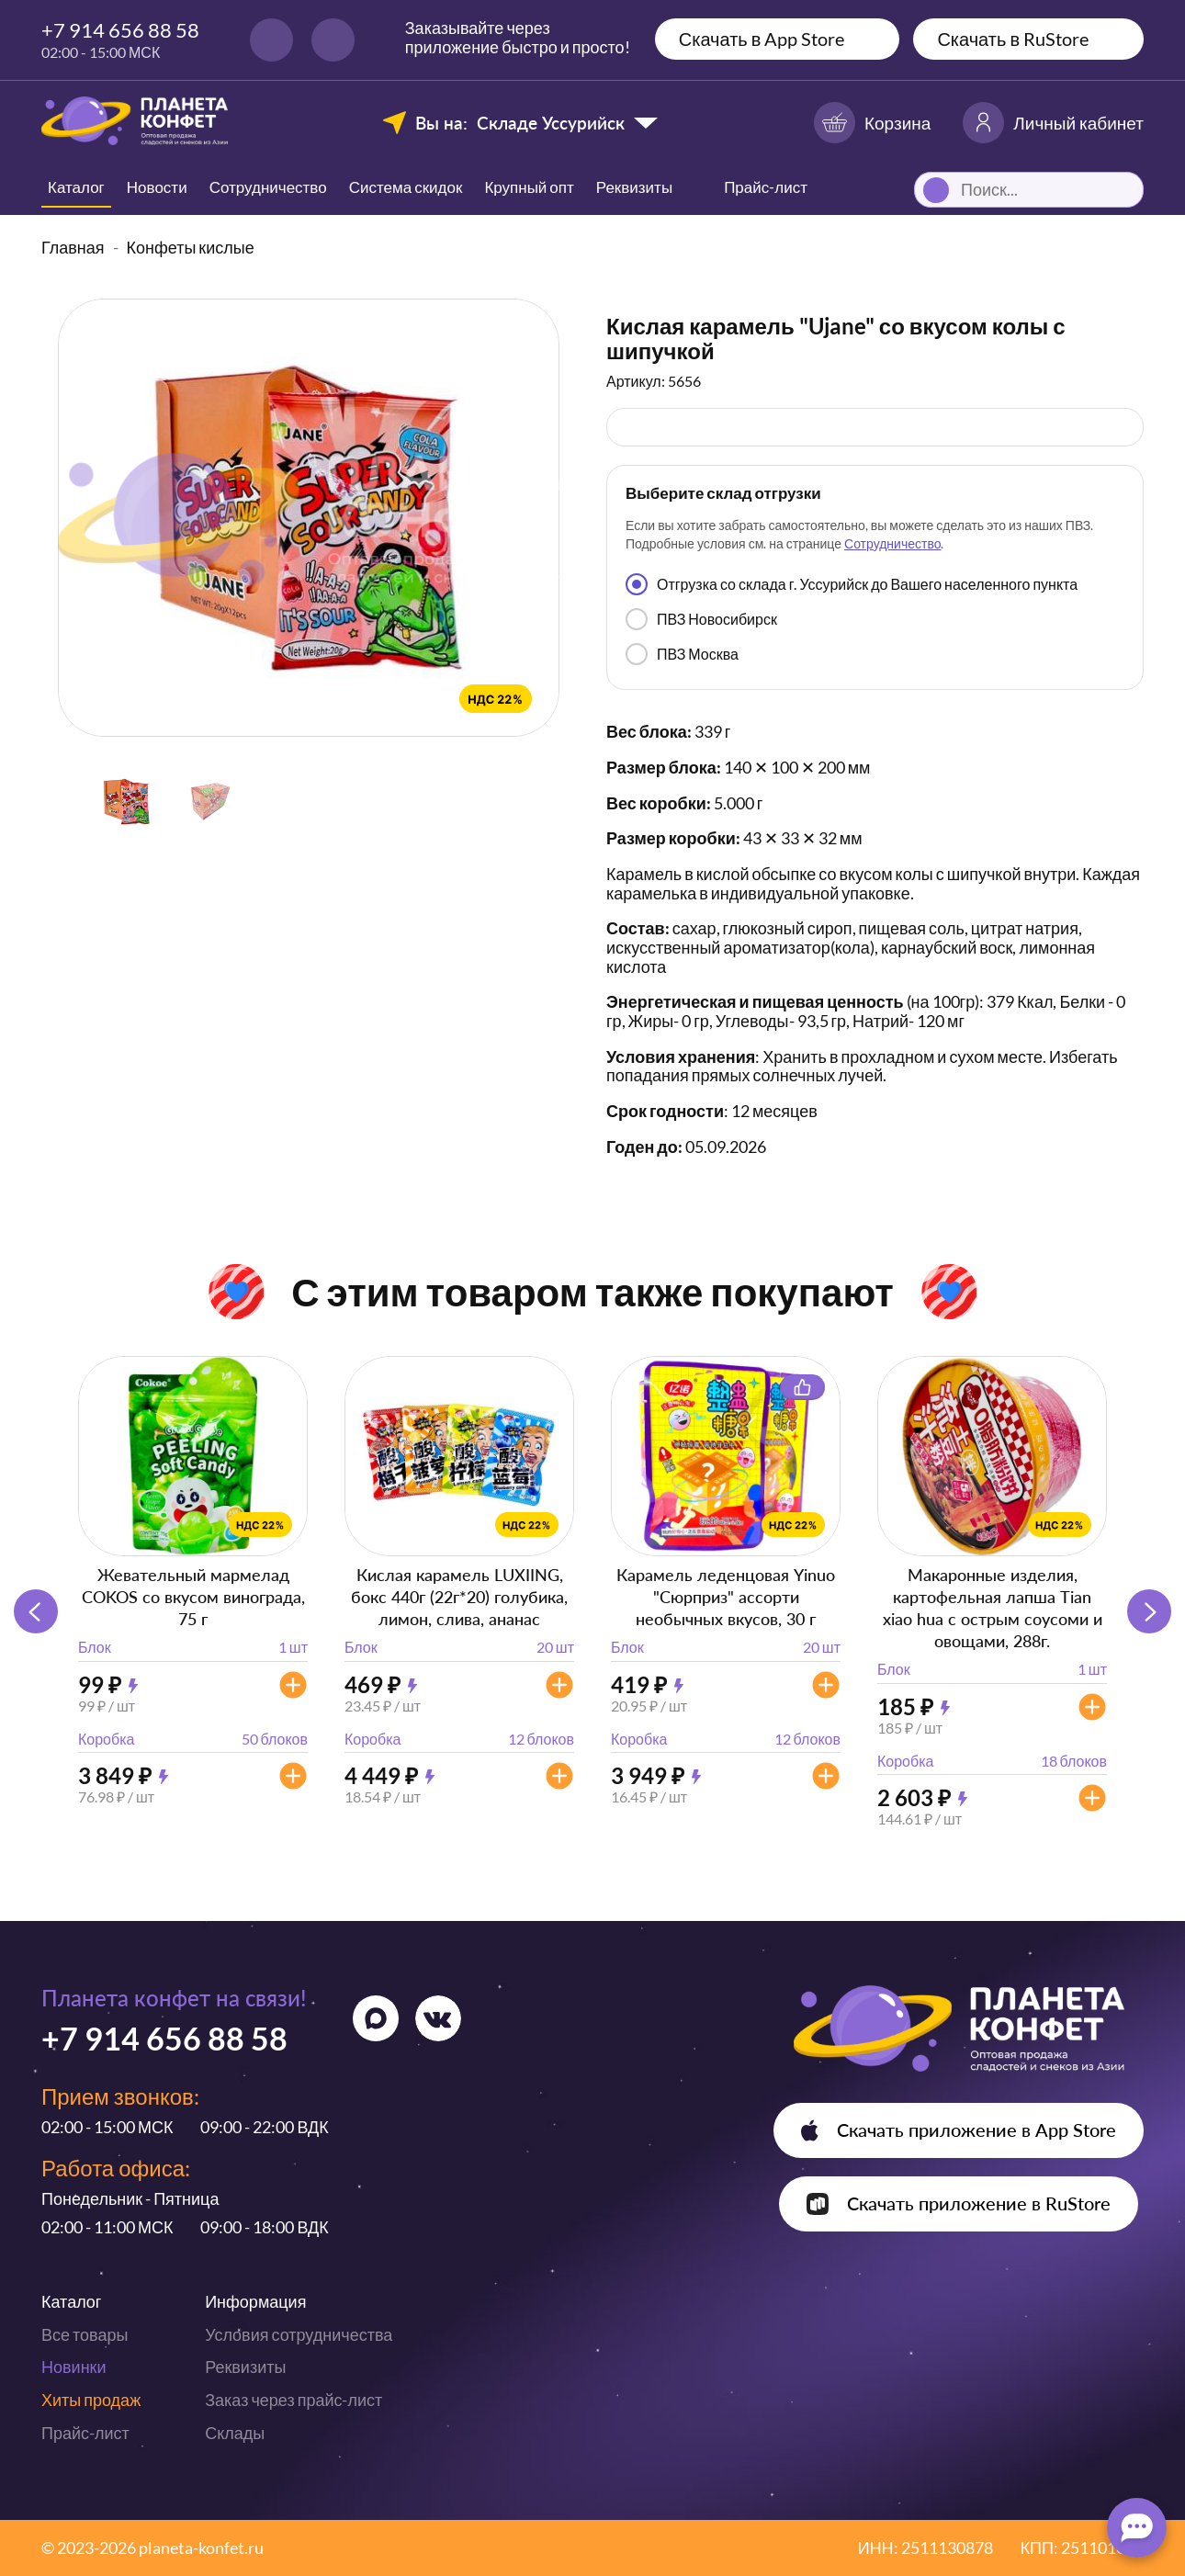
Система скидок (406, 187)
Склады (235, 2433)
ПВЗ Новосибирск (701, 619)
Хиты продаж (91, 2400)
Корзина (872, 122)
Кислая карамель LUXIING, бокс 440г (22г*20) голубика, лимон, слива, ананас (459, 1597)
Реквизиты (634, 187)
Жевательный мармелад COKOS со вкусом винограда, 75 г (193, 1597)
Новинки (74, 2366)
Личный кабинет (1053, 122)
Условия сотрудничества (298, 2334)
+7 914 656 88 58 (120, 29)
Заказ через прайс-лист (293, 2400)
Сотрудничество (268, 187)
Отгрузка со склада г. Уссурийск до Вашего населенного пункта (852, 584)
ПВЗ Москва (682, 654)
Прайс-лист (85, 2433)
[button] (1149, 1611)
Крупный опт (528, 187)
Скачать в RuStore (1013, 39)
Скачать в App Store (762, 39)
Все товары (84, 2334)
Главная (73, 247)
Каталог (76, 187)
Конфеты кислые (190, 247)
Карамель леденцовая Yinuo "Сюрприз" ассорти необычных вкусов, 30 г (725, 1597)
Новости (157, 187)
